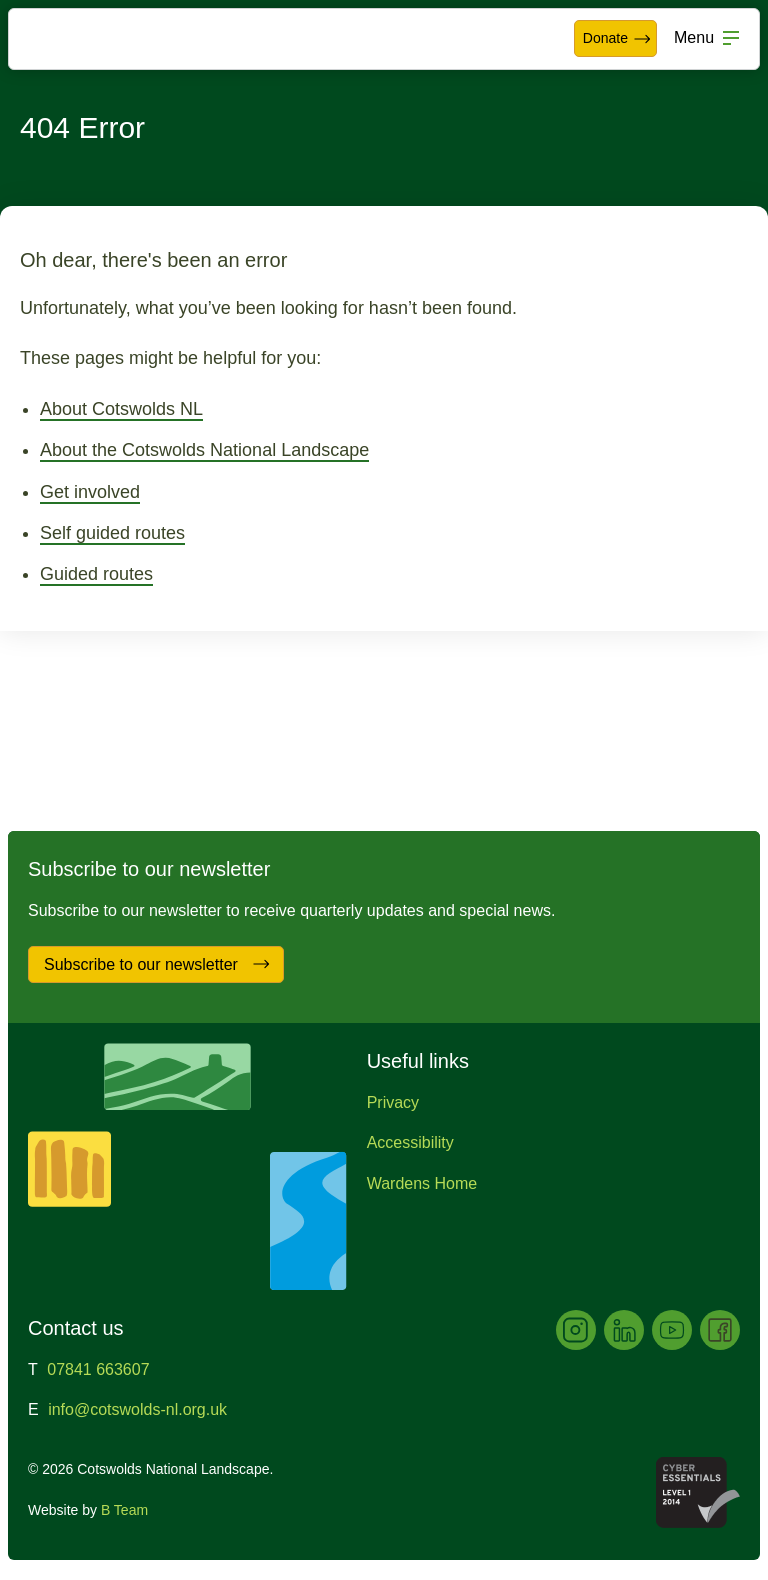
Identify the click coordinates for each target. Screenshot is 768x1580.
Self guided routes (112, 533)
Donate (617, 39)
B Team (124, 1510)
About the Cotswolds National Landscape (204, 450)
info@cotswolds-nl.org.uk (137, 1409)
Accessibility (410, 1142)
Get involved (90, 492)
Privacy (393, 1102)
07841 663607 (98, 1369)
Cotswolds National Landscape (76, 39)
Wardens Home (422, 1183)
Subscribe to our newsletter (157, 964)
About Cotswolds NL (121, 409)
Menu (694, 37)
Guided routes (96, 574)
